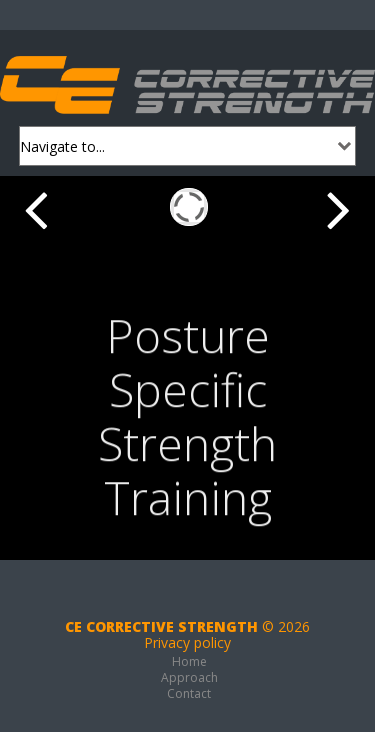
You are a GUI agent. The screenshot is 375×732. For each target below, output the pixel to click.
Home (189, 661)
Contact (189, 693)
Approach (189, 677)
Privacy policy (187, 642)
